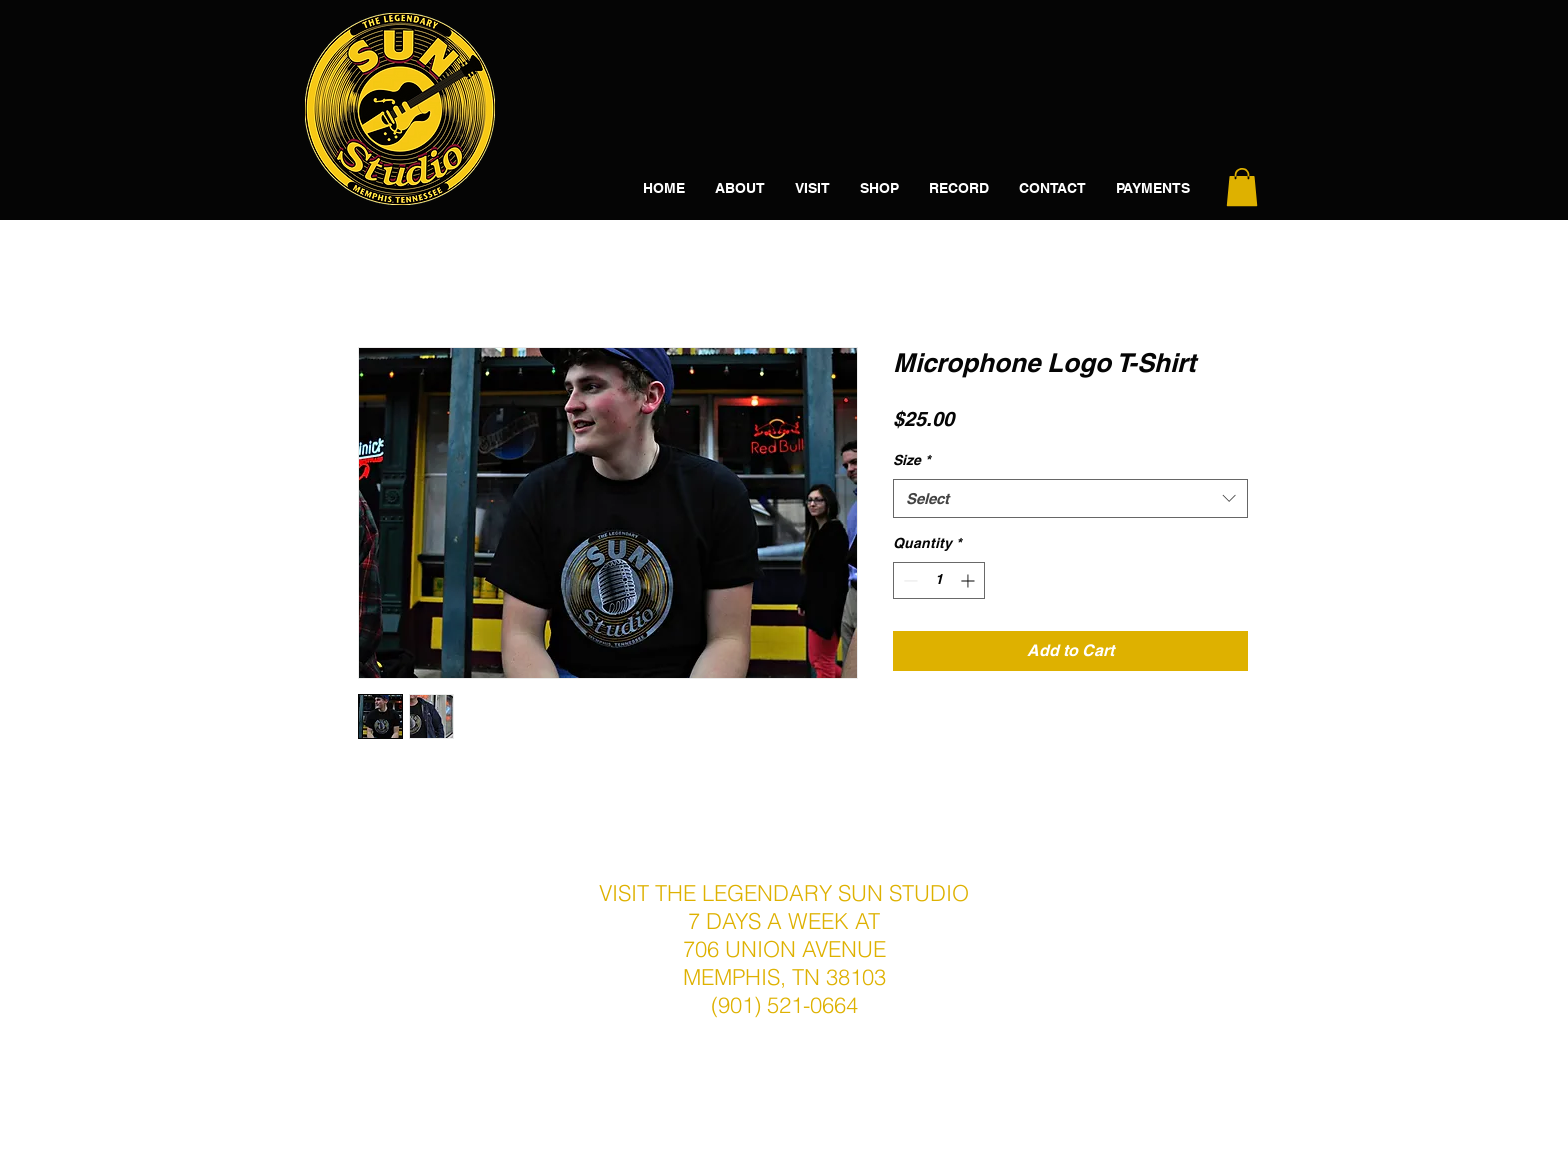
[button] (1242, 187)
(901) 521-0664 (784, 1005)
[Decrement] (908, 580)
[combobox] (1070, 498)
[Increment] (969, 580)
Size (911, 460)
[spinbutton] (939, 580)
